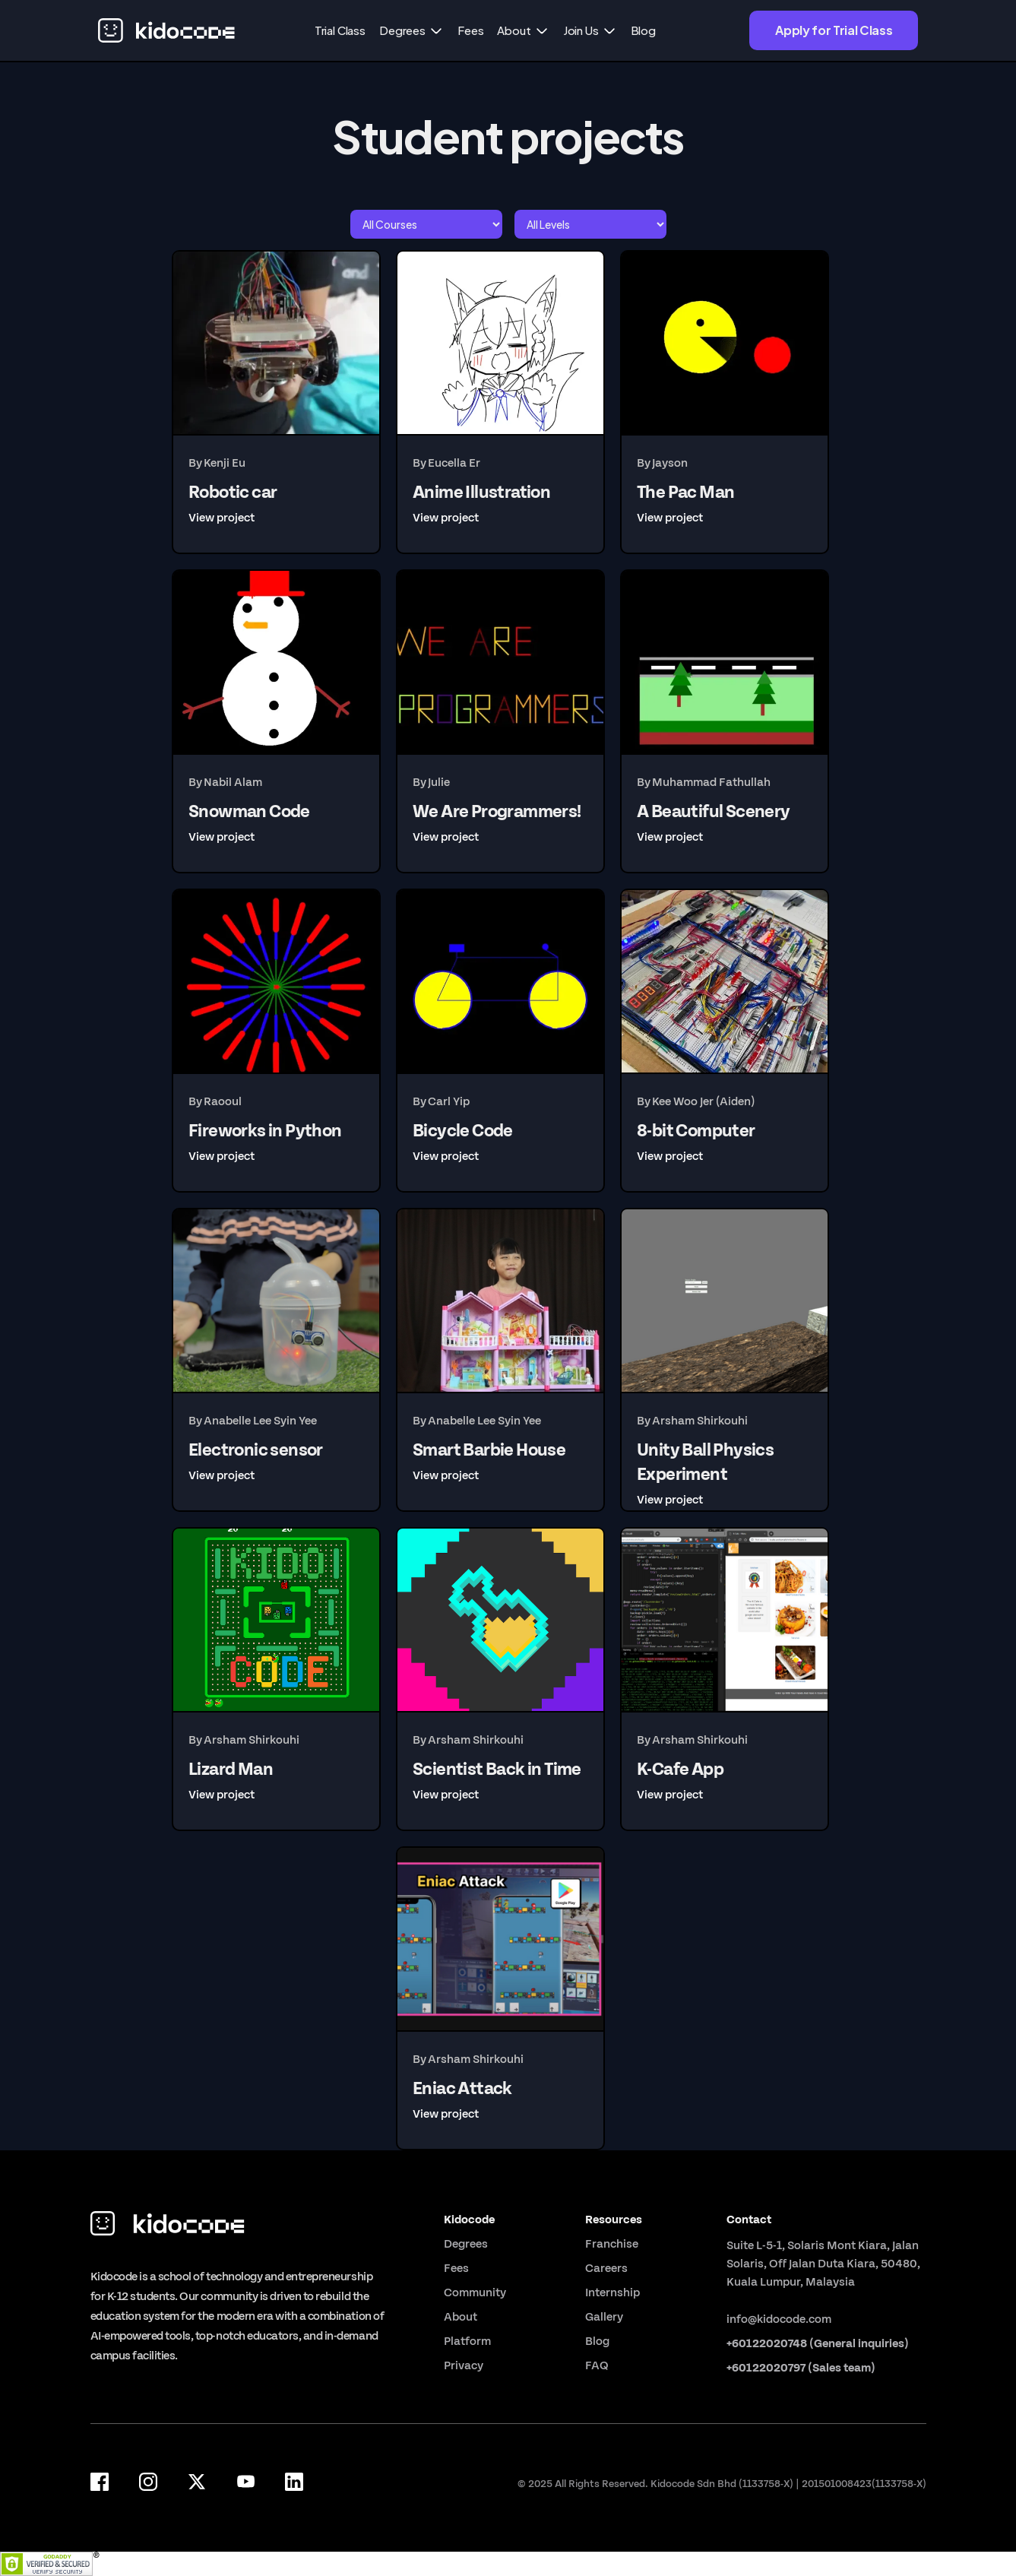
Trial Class (340, 30)
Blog (643, 30)
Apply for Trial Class (833, 30)
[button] (411, 30)
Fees (470, 30)
